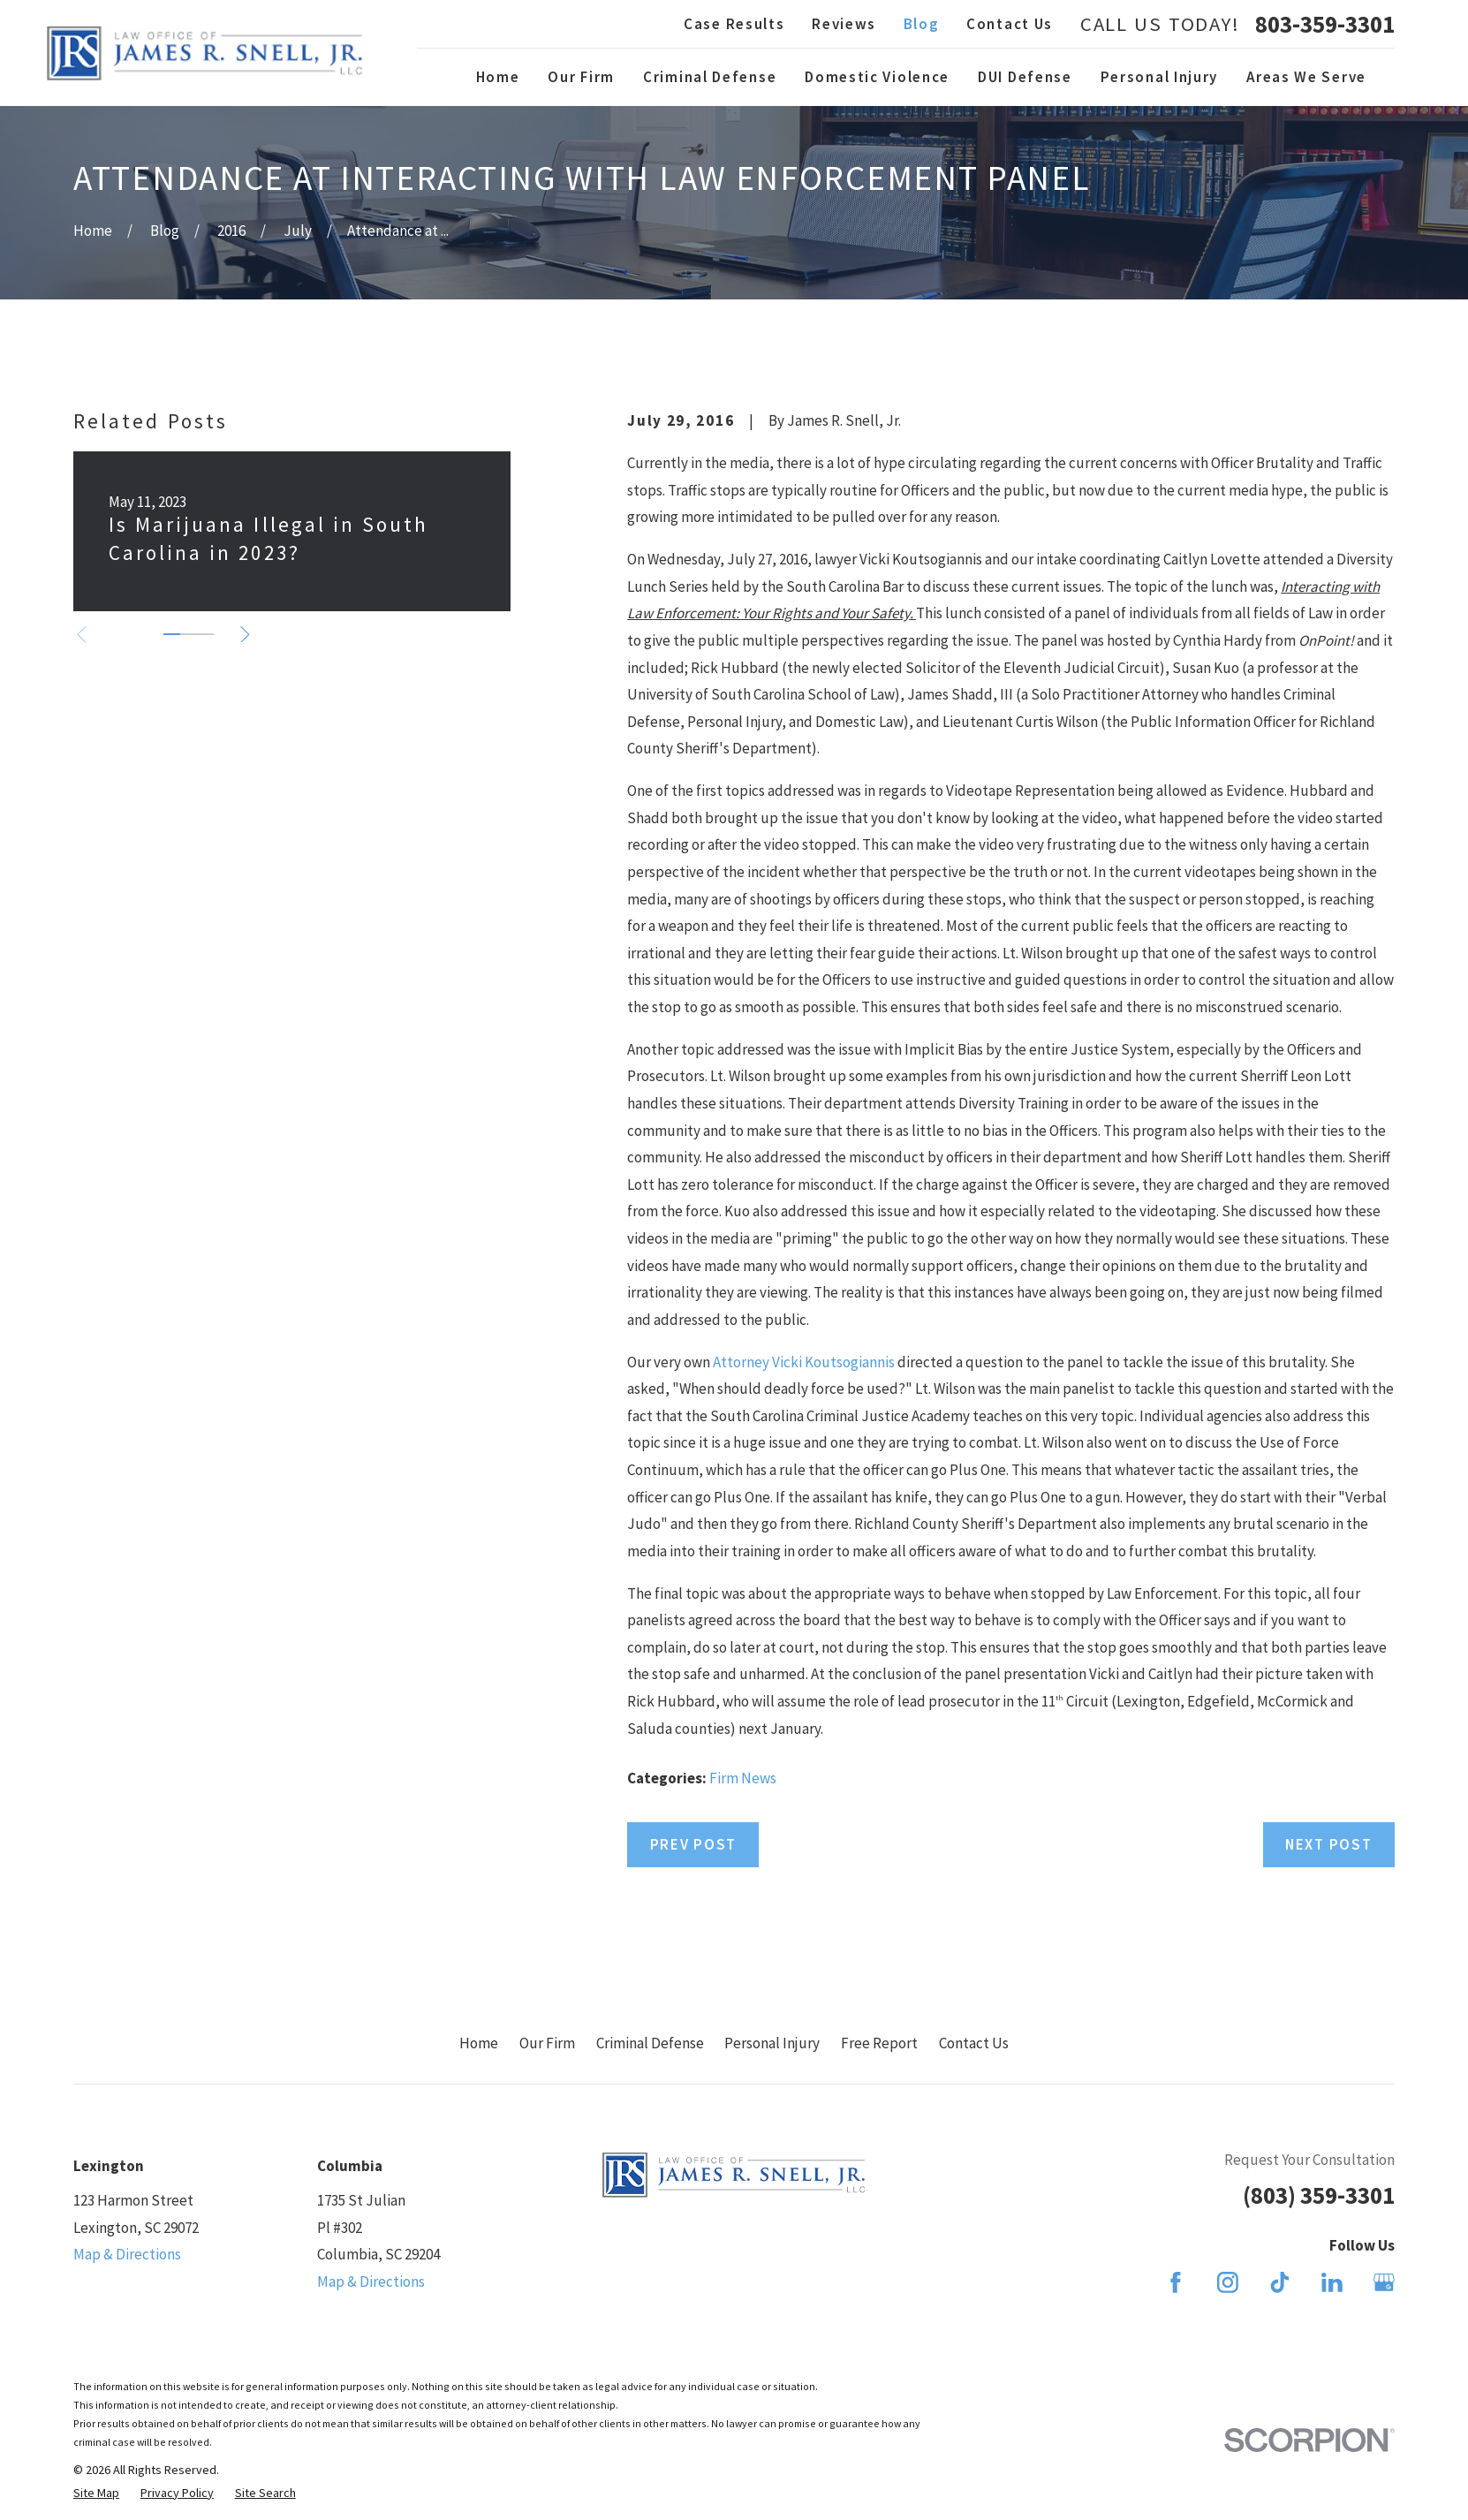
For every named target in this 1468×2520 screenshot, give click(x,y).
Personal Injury (772, 2043)
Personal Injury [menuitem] (1160, 77)
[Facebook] (1175, 2282)
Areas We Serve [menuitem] (1306, 77)
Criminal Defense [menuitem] (709, 77)
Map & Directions (127, 2254)
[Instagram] (1227, 2282)
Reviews (844, 24)
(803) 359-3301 (1319, 2195)
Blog (922, 24)
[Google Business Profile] (1384, 2282)
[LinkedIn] (1332, 2282)
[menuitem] (96, 2493)
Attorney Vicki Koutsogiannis (804, 1362)
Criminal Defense (650, 2043)
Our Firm (547, 2043)
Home (478, 2043)
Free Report (879, 2043)
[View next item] (245, 634)
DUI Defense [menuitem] (1025, 77)
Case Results (734, 24)
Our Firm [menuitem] (581, 77)
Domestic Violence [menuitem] (877, 77)
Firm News (742, 1778)
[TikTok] (1279, 2282)
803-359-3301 (1325, 24)
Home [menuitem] (498, 77)
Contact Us (1009, 24)
